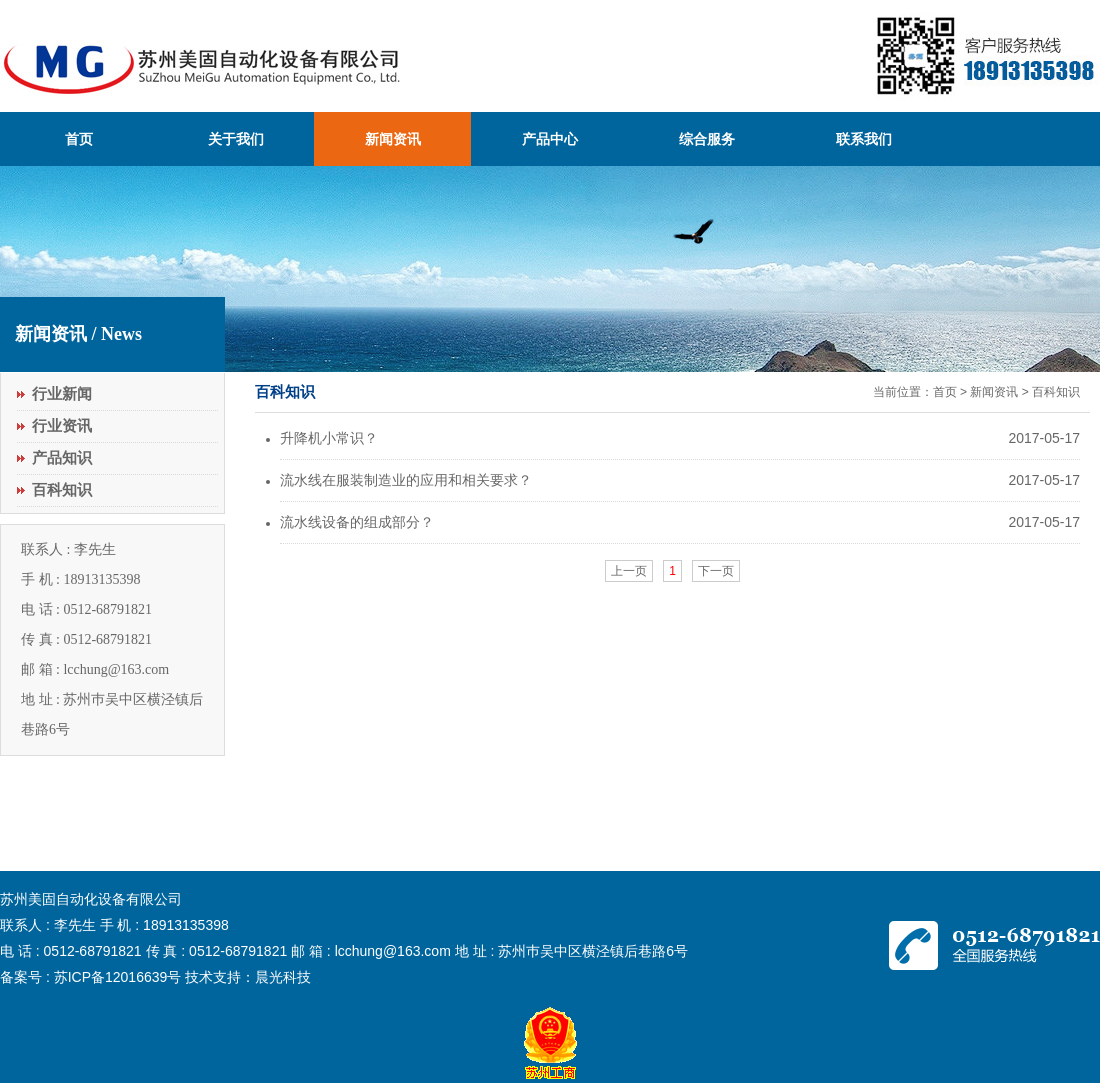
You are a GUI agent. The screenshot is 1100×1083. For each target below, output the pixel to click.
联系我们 (864, 139)
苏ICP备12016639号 (118, 977)
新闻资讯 (393, 139)
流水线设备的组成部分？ (357, 522)
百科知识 (62, 490)
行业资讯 (62, 426)
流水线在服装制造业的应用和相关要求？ (406, 480)
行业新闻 (62, 394)
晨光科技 (283, 977)
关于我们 (236, 139)
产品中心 (550, 139)
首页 (79, 139)
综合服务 (707, 139)
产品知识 (62, 458)
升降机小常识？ (329, 438)
